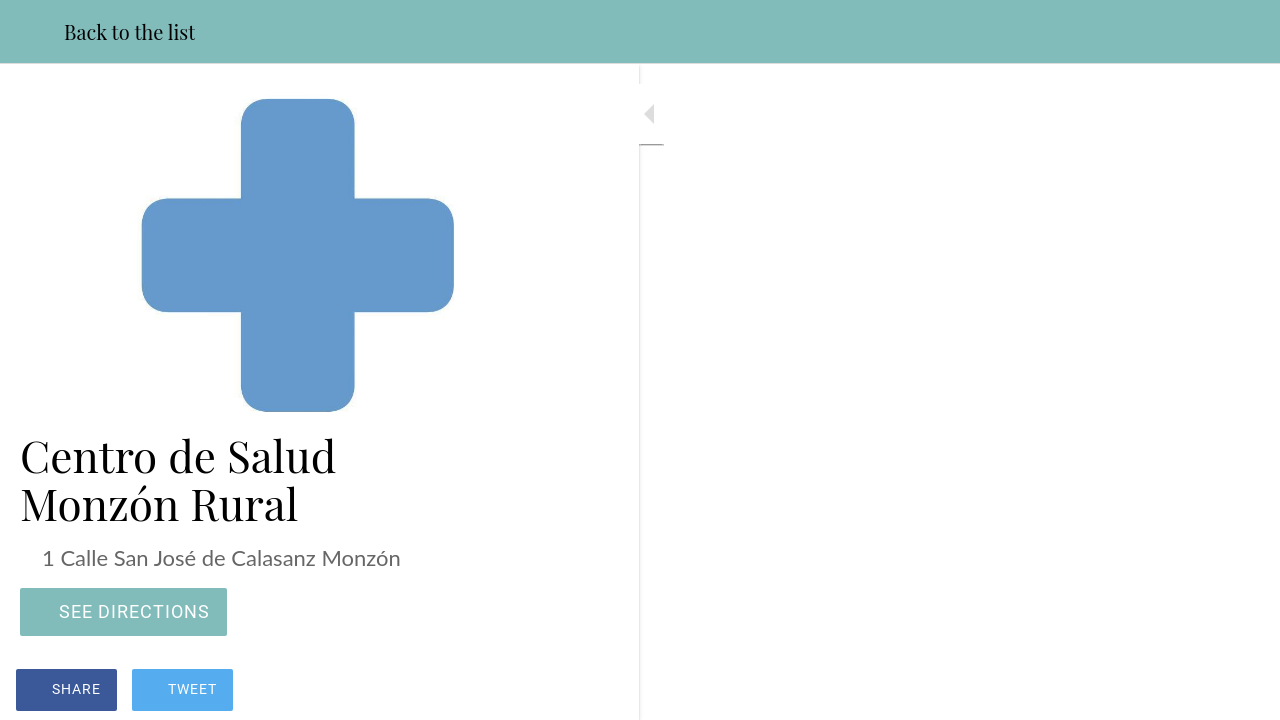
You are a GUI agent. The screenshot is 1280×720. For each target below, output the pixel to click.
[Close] (32, 32)
